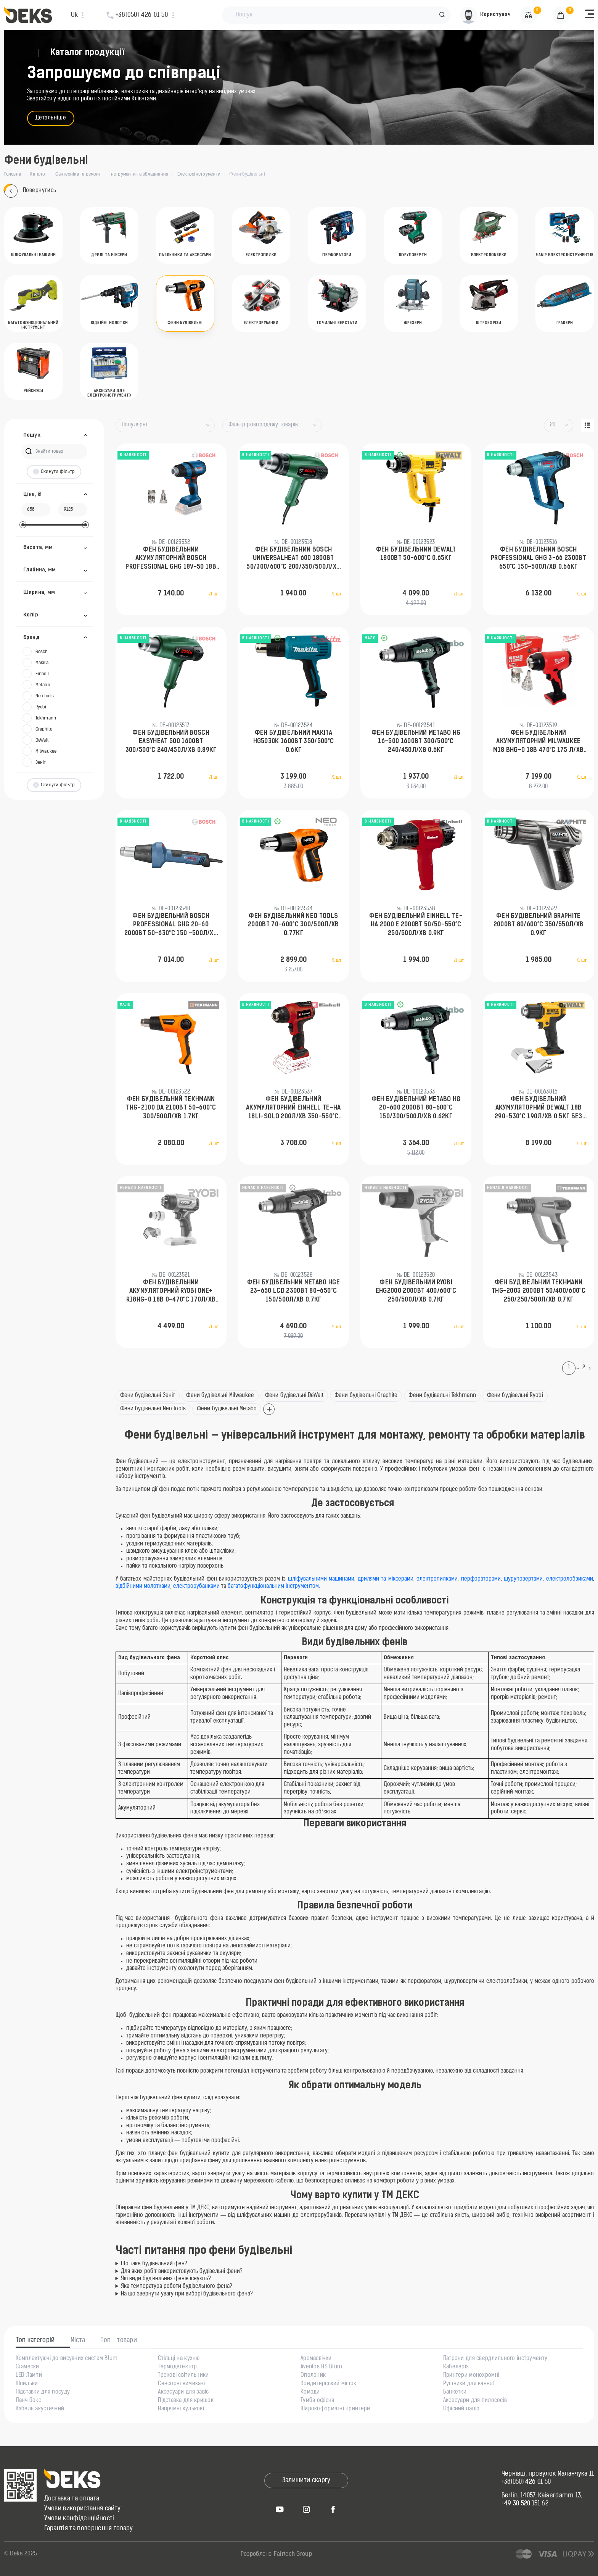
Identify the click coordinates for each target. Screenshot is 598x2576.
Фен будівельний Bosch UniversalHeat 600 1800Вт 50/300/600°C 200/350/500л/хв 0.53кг (293, 559)
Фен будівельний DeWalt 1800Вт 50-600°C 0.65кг (416, 554)
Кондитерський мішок (328, 2384)
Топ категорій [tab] (35, 2340)
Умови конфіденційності (79, 2519)
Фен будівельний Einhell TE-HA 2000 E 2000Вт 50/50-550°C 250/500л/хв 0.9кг (416, 925)
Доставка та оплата (72, 2499)
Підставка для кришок (186, 2400)
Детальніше (50, 118)
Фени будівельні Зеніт (147, 1395)
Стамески (27, 2367)
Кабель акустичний (40, 2409)
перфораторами (481, 1579)
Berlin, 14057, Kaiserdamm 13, (542, 2496)
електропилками (437, 1579)
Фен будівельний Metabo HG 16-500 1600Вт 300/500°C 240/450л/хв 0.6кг (416, 741)
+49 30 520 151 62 (525, 2504)
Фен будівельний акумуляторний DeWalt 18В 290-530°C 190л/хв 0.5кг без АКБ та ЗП (538, 1109)
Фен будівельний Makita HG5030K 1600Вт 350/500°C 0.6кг (293, 741)
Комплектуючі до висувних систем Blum (67, 2358)
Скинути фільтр (54, 471)
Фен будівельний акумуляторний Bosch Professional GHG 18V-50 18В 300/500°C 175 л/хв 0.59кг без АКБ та (171, 559)
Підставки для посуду (43, 2392)
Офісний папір (461, 2409)
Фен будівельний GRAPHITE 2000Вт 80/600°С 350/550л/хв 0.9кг (539, 925)
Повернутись (30, 191)
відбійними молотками (143, 1586)
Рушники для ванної (469, 2384)
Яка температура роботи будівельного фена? (176, 2286)
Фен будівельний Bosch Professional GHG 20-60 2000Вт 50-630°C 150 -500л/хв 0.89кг (170, 925)
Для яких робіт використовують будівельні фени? (182, 2271)
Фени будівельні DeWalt (294, 1395)
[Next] (591, 1368)
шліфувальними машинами (321, 1579)
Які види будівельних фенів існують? (166, 2279)
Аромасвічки (316, 2358)
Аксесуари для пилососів (475, 2400)
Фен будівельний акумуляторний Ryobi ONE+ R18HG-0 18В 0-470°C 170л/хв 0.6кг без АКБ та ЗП (171, 1292)
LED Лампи (29, 2375)
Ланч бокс (29, 2400)
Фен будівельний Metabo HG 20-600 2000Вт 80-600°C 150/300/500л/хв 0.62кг (416, 1108)
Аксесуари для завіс (183, 2392)
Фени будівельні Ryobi (515, 1395)
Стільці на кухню (178, 2358)
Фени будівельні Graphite (365, 1395)
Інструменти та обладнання (138, 174)
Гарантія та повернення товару (88, 2529)
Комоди (310, 2392)
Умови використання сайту (82, 2509)
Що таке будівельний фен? (154, 2264)
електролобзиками (569, 1579)
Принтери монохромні (471, 2375)
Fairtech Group (293, 2554)
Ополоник (313, 2375)
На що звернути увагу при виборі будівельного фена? (187, 2294)
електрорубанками (196, 1586)
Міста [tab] (78, 2340)
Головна (12, 174)
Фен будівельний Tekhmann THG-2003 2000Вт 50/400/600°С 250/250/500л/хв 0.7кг (538, 1291)
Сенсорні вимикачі (181, 2384)
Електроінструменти (198, 174)
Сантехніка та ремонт (78, 174)
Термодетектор (177, 2367)
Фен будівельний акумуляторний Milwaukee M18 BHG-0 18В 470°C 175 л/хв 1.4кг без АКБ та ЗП (538, 742)
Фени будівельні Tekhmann (442, 1395)
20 (553, 425)
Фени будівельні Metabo (227, 1409)
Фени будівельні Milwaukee (220, 1395)
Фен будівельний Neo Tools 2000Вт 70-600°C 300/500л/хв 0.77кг (293, 925)
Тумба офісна (317, 2400)
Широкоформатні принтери (335, 2409)
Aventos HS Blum (321, 2367)
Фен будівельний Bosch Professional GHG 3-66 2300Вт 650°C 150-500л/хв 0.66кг (538, 558)
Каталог (38, 174)
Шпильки (27, 2384)
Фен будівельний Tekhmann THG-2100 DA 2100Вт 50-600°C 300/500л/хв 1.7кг (171, 1108)
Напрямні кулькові (181, 2409)
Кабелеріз (456, 2367)
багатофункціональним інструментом (273, 1586)
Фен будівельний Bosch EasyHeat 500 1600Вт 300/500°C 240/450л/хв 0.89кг (171, 741)
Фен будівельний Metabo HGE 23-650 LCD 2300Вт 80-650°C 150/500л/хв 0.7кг (293, 1291)
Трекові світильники (183, 2375)
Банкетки (454, 2392)
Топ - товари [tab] (119, 2340)
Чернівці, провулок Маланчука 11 (548, 2474)
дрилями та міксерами (385, 1579)
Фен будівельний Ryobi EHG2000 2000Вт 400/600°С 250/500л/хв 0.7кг (416, 1291)
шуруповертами (523, 1579)
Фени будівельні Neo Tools (153, 1409)
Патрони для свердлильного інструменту (495, 2358)
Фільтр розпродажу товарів (263, 425)
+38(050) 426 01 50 (526, 2482)
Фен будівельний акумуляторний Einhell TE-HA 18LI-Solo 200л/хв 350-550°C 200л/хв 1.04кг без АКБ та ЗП (293, 1109)
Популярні (135, 425)
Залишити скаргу (306, 2481)
